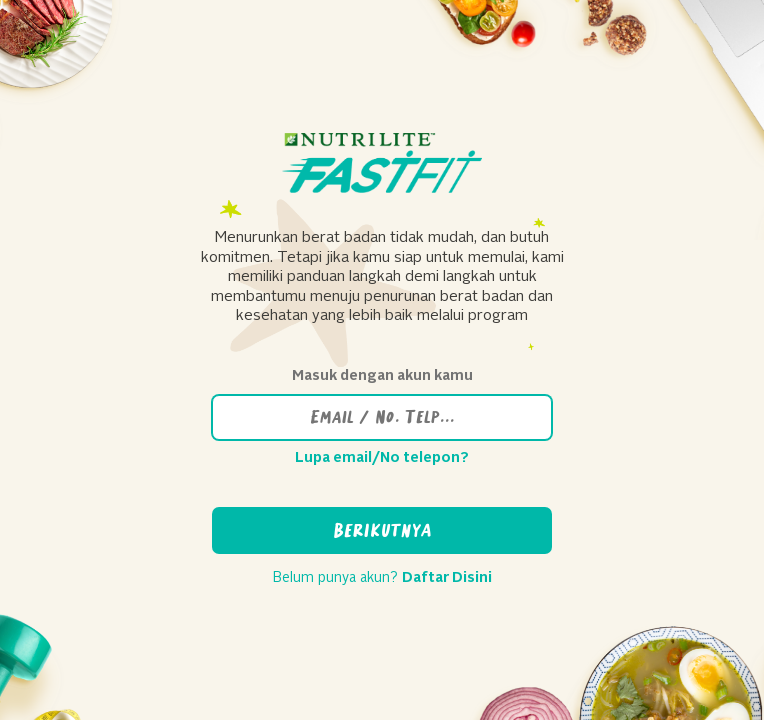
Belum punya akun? (382, 578)
